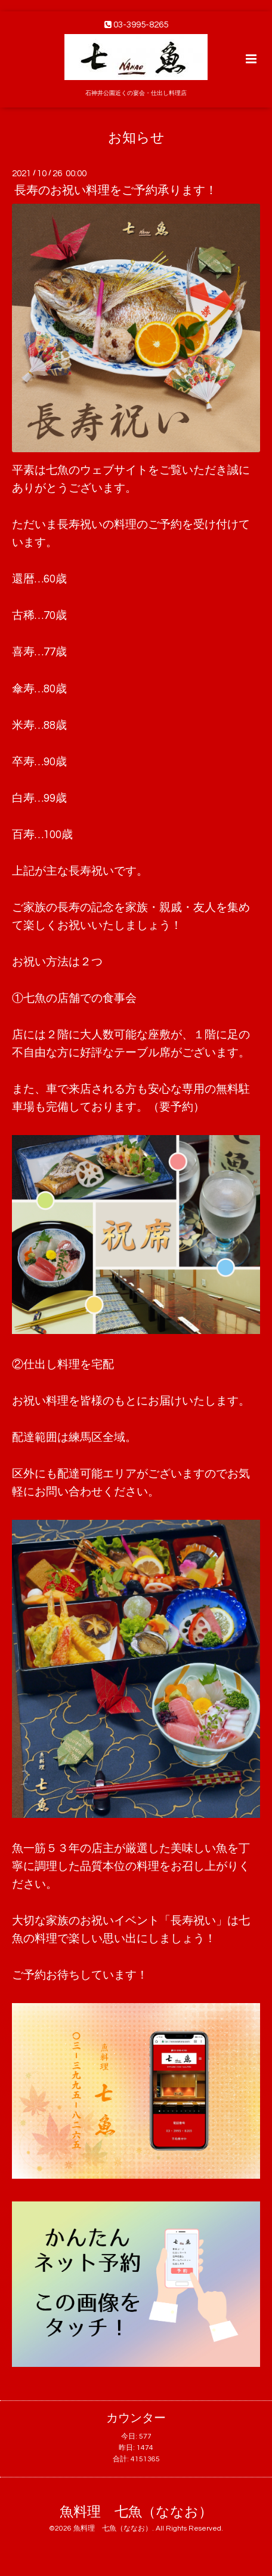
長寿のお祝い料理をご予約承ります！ (115, 191)
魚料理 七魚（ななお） (136, 2512)
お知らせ (136, 138)
